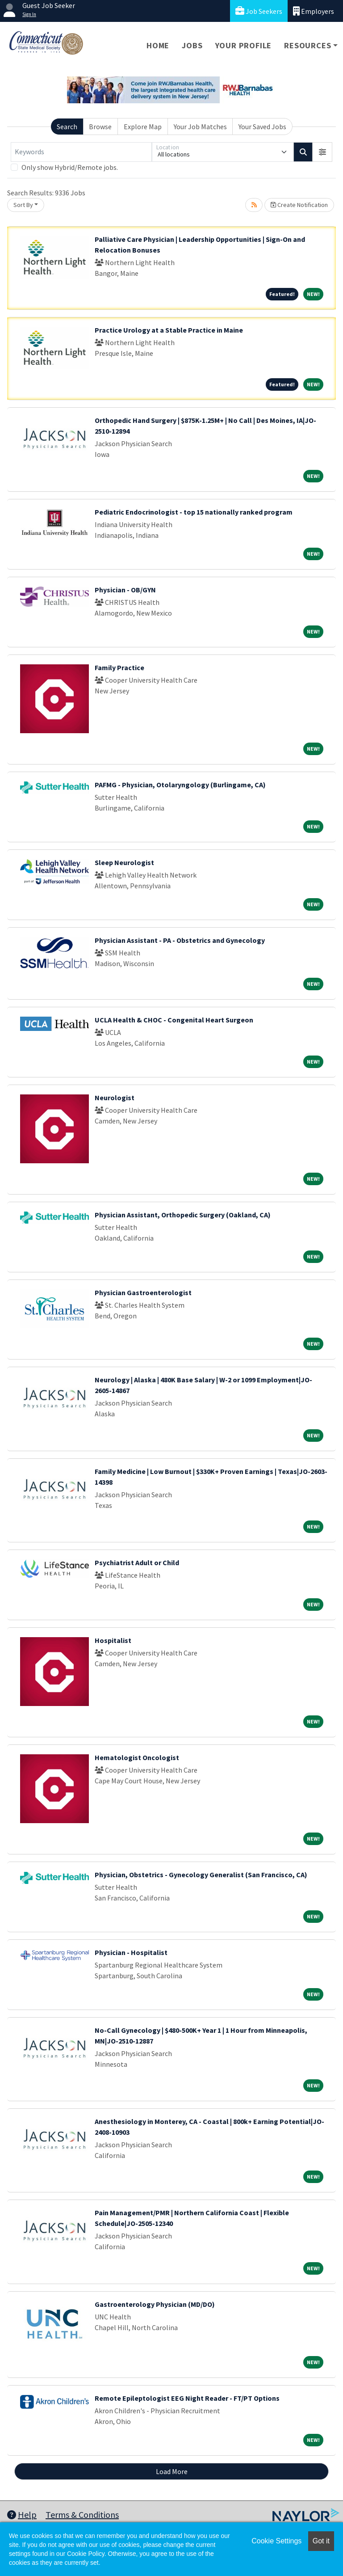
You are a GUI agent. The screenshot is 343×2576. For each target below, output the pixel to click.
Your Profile (243, 45)
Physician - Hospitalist (131, 1952)
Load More (172, 2471)
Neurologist (114, 1097)
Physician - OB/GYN (125, 589)
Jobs (192, 45)
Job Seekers (258, 11)
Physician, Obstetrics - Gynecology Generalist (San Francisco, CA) (201, 1874)
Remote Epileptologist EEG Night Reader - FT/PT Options (187, 2398)
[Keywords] (81, 152)
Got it (321, 2541)
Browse (100, 126)
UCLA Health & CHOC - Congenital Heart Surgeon (174, 1019)
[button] (322, 152)
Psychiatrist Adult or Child (137, 1562)
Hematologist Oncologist (137, 1757)
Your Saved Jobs (262, 126)
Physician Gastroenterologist (143, 1292)
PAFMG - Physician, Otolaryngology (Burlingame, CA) (180, 784)
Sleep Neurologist (124, 862)
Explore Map (143, 126)
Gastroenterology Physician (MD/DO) (155, 2304)
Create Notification (299, 205)
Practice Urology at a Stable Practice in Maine (169, 329)
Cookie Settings (276, 2541)
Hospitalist (113, 1640)
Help (22, 2514)
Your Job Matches (200, 126)
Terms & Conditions (82, 2514)
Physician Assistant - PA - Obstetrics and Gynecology (180, 940)
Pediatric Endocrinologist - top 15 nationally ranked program (194, 511)
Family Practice (119, 667)
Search (67, 126)
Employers (313, 11)
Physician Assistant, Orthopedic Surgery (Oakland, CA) (183, 1214)
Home (157, 45)
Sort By (23, 205)
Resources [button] (307, 45)
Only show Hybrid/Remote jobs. (69, 167)
